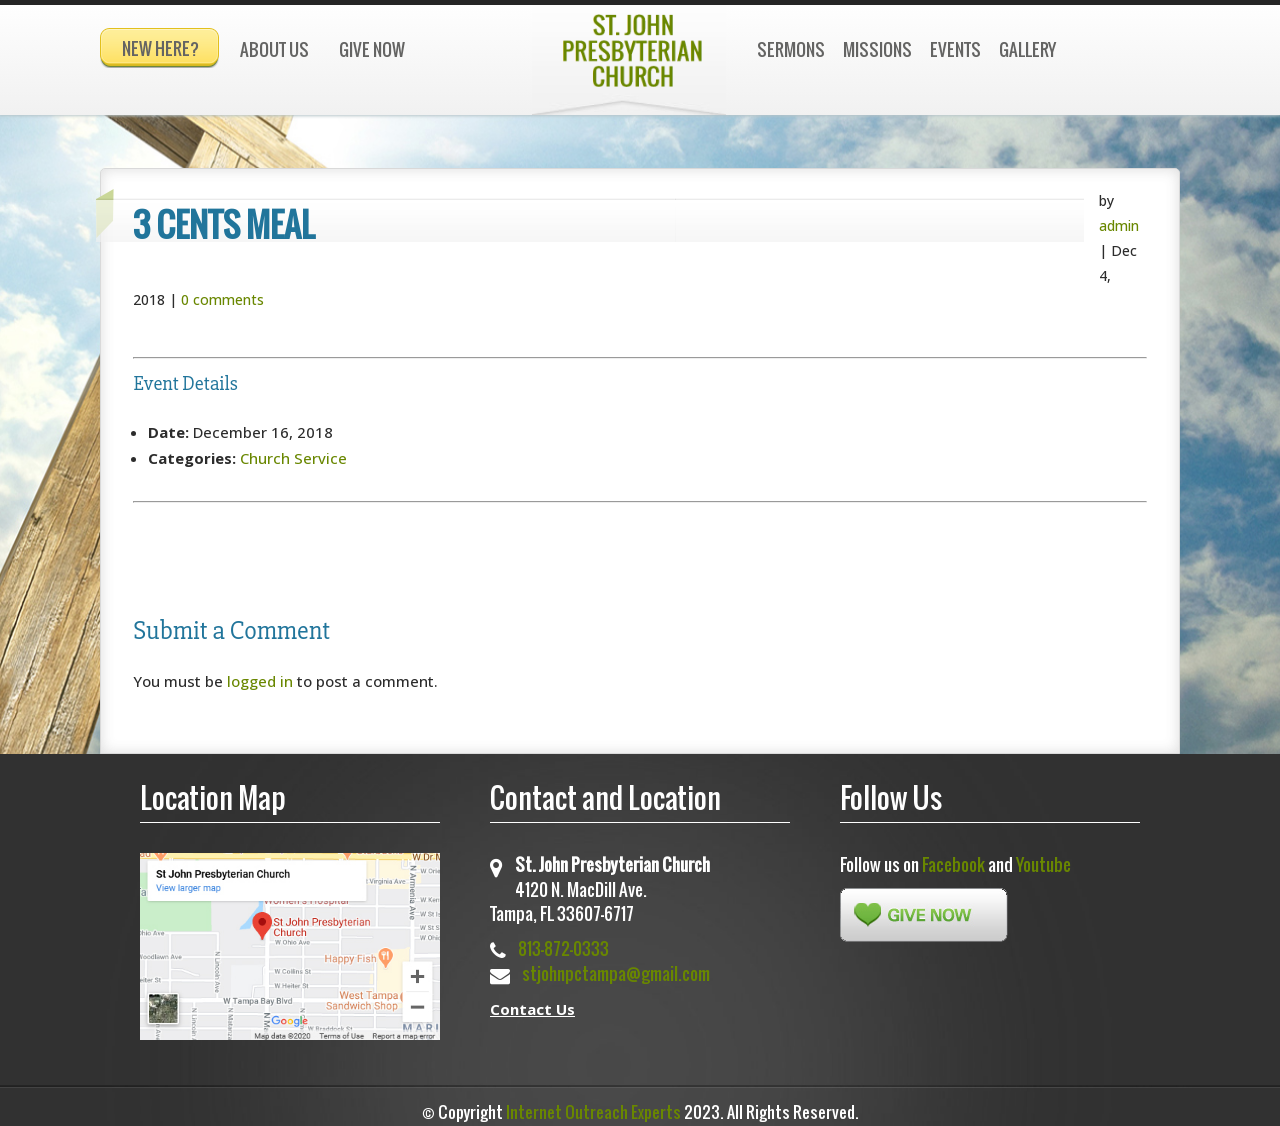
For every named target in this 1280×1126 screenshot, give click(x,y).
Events (955, 49)
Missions (877, 49)
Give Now (372, 49)
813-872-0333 (563, 939)
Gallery (1027, 49)
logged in (260, 672)
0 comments (222, 291)
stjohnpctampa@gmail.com (616, 964)
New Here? (160, 48)
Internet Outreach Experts (593, 1104)
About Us (274, 49)
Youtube (1043, 855)
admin (1119, 217)
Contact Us (532, 1000)
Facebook (953, 855)
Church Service (293, 449)
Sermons (791, 49)
